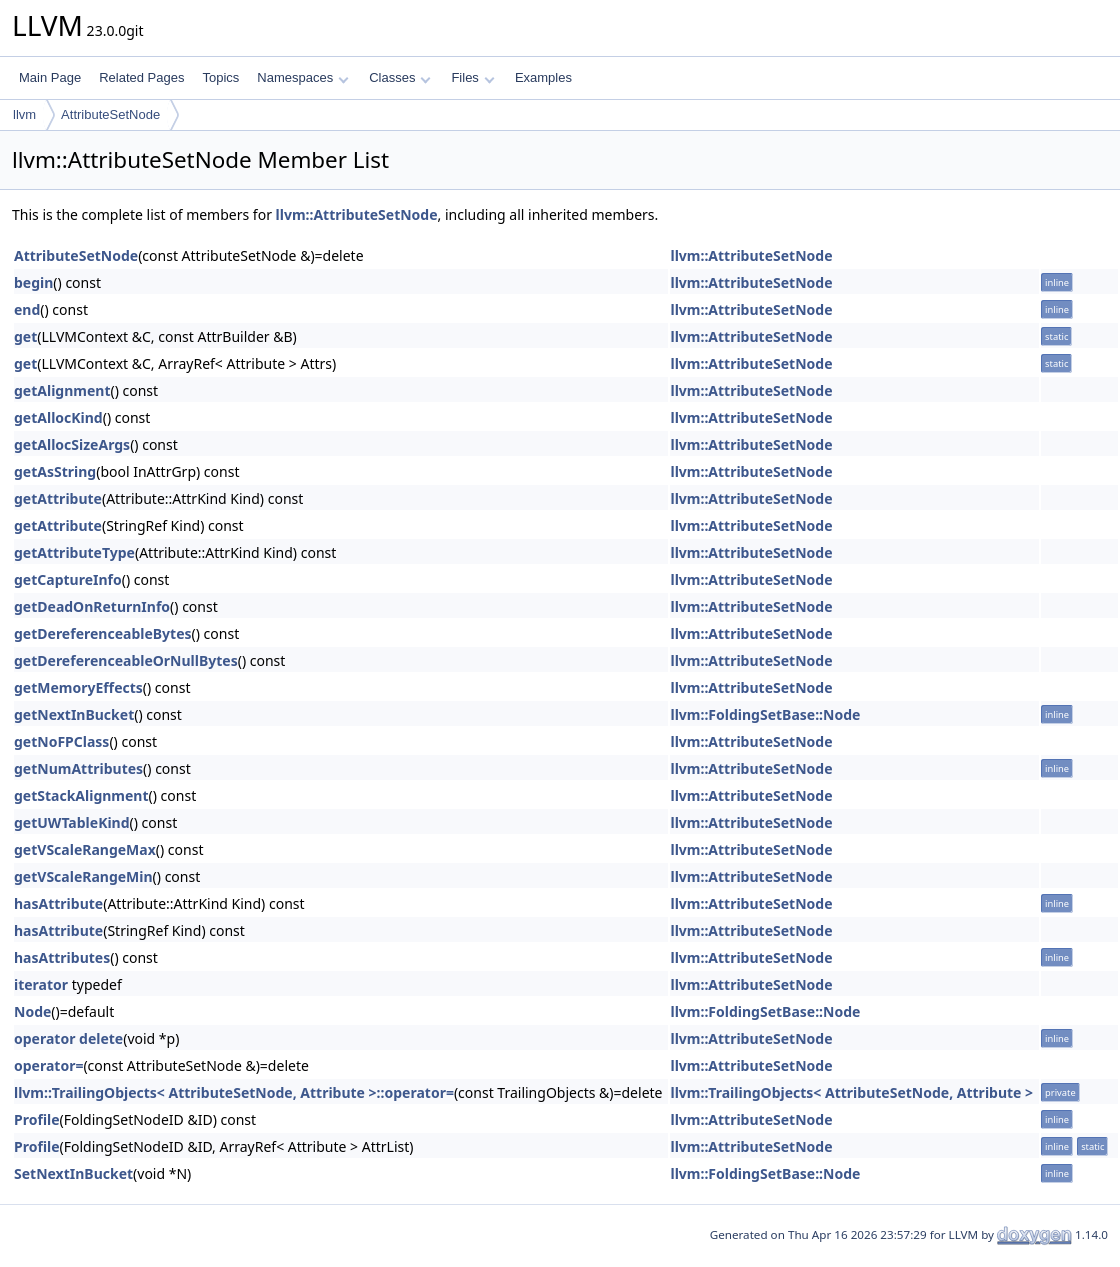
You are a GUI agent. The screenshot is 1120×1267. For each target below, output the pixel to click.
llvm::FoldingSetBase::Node (765, 714)
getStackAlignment (81, 795)
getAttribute (58, 498)
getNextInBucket (74, 714)
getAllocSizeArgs (72, 444)
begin (33, 282)
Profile (37, 1119)
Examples (543, 77)
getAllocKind (58, 417)
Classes (400, 77)
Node (32, 1011)
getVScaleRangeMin (83, 876)
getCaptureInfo (68, 579)
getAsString (55, 471)
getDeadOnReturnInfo (92, 606)
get (25, 336)
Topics (220, 77)
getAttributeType (74, 552)
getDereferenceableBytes (103, 633)
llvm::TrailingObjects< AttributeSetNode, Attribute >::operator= (234, 1092)
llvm (24, 114)
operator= (48, 1065)
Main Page (50, 77)
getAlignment (62, 390)
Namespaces (302, 77)
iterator (41, 984)
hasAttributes (62, 957)
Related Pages (141, 77)
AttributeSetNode (110, 114)
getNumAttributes (78, 768)
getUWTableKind (72, 822)
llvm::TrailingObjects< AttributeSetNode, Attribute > (851, 1092)
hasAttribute (58, 903)
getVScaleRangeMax (85, 849)
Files (472, 77)
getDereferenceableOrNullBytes (126, 660)
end (27, 309)
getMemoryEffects (78, 687)
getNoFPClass (61, 741)
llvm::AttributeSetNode (357, 214)
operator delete (68, 1038)
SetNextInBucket (73, 1173)
